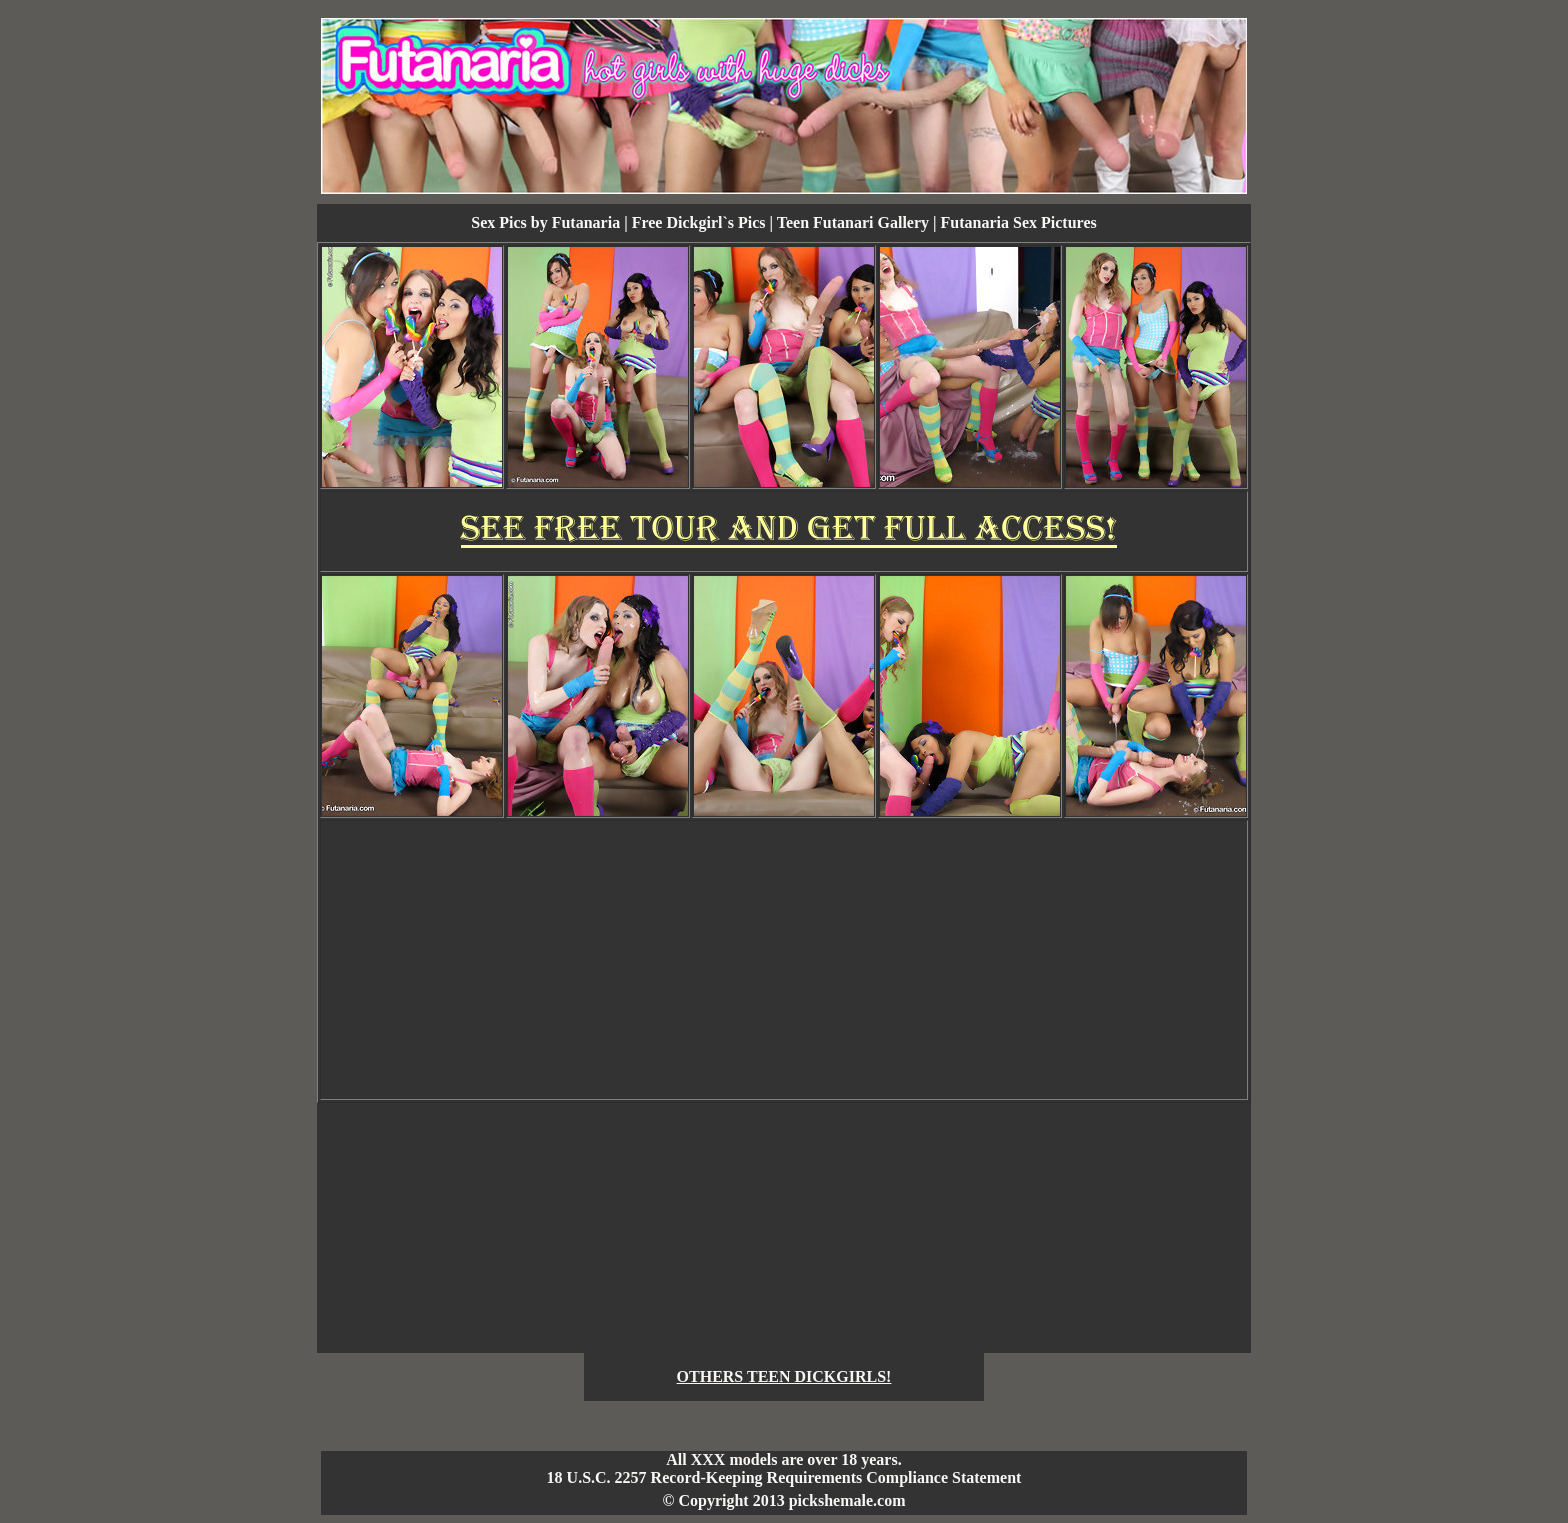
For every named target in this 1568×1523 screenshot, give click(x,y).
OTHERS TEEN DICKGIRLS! (784, 1376)
